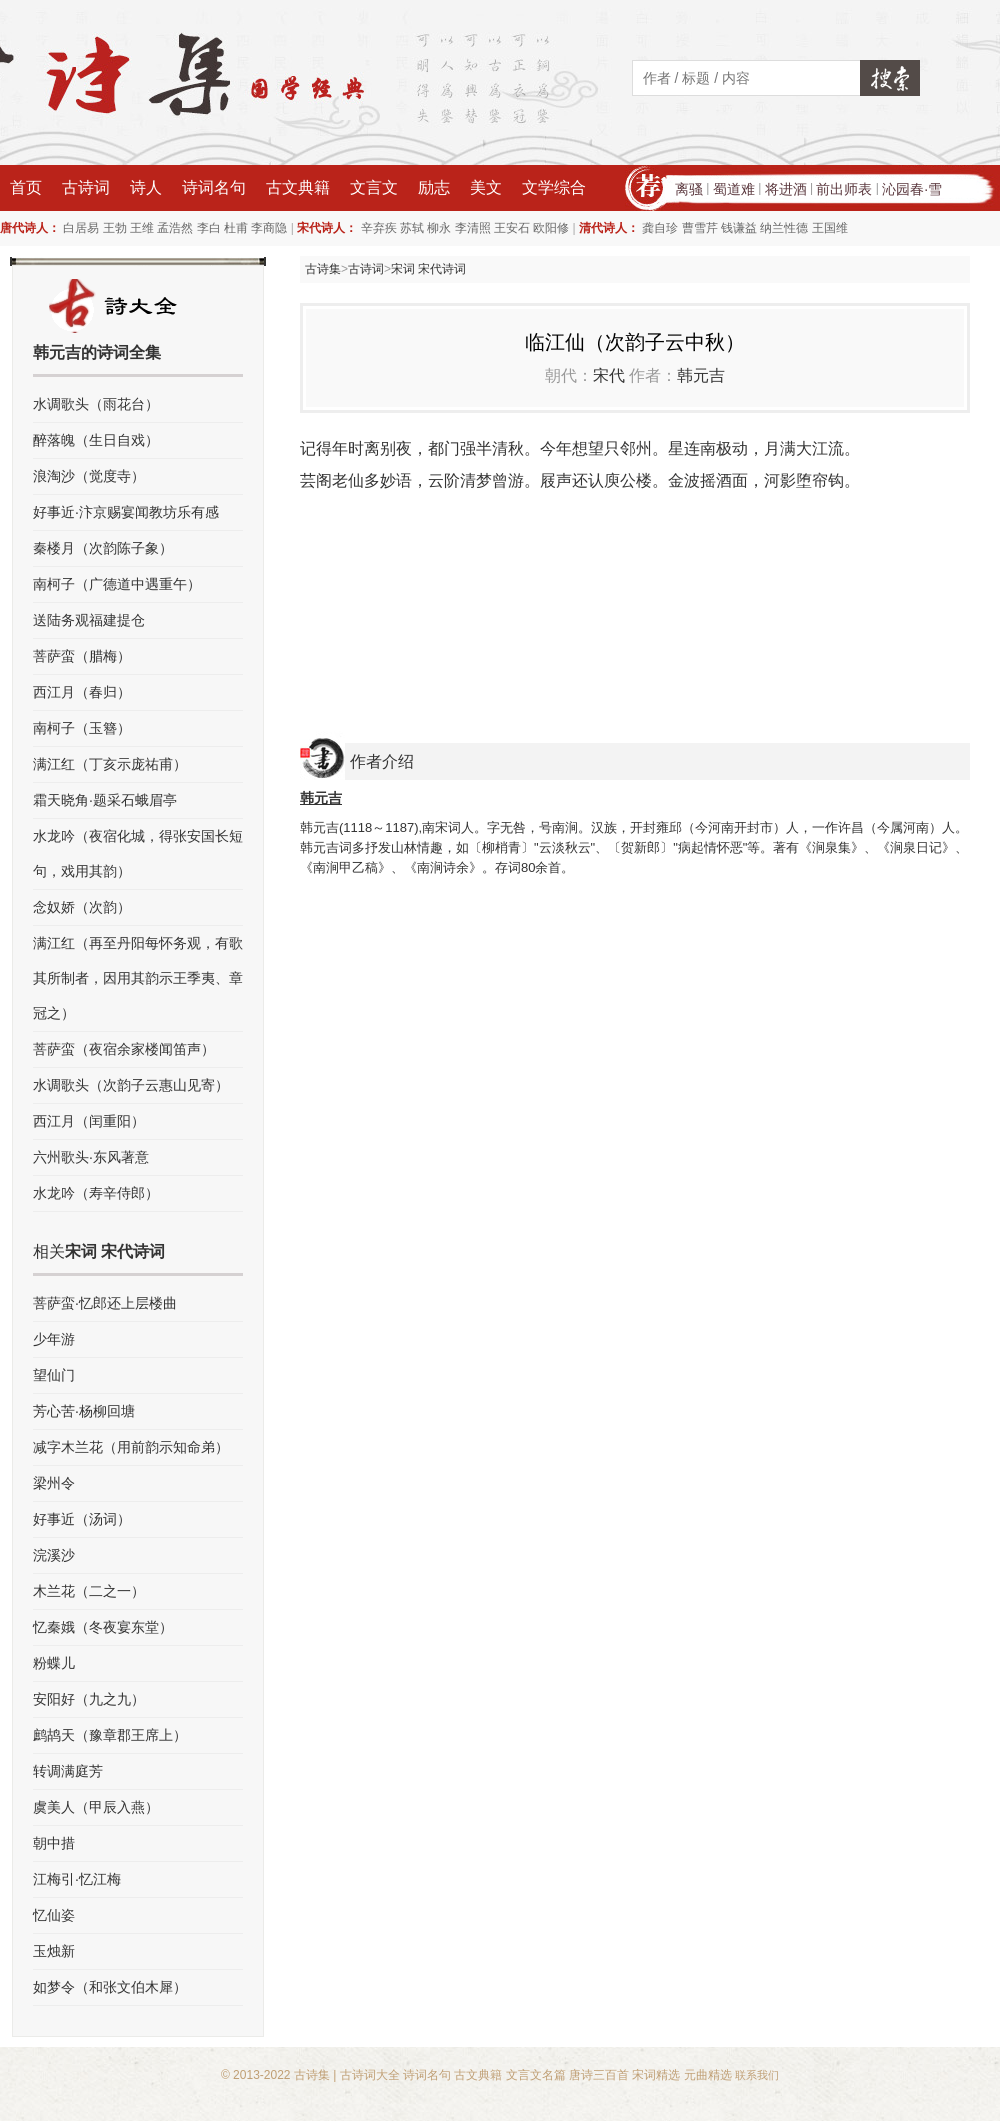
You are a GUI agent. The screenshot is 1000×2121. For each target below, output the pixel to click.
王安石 (512, 228)
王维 (142, 228)
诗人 (146, 187)
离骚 (689, 189)
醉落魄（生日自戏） (96, 440)
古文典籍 (298, 187)
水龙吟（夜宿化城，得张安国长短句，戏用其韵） (138, 853)
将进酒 (786, 189)
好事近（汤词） (82, 1519)
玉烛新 (54, 1951)
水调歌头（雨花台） (96, 404)
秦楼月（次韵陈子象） (103, 548)
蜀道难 (734, 189)
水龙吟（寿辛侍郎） (96, 1193)
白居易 (81, 228)
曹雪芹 (700, 228)
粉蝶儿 (54, 1663)
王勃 (115, 228)
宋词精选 (656, 2075)
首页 (26, 187)
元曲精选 (708, 2075)
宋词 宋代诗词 (428, 269)
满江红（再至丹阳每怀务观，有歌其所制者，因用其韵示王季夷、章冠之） (138, 978)
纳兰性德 (784, 228)
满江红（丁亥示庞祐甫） (110, 764)
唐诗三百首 (599, 2075)
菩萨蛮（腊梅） (82, 656)
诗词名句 (214, 187)
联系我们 (757, 2075)
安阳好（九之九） (89, 1699)
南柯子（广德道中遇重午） (117, 584)
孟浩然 (175, 228)
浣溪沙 (54, 1555)
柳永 (439, 228)
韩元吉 (701, 375)
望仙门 (54, 1375)
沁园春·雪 (912, 189)
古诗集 (323, 269)
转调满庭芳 (68, 1771)
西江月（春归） (82, 692)
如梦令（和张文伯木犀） (110, 1987)
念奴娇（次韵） (82, 907)
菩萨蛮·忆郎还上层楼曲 (105, 1303)
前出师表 (844, 189)
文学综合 (554, 187)
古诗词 (86, 187)
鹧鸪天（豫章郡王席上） (110, 1735)
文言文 (374, 187)
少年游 (54, 1339)
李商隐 (269, 228)
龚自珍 (660, 228)
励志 (434, 187)
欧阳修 (551, 228)
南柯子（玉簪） (82, 728)
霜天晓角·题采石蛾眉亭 (105, 800)
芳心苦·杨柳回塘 (84, 1411)
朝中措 (54, 1843)
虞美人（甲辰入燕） (96, 1807)
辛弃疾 (379, 228)
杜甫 (236, 228)
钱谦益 (739, 228)
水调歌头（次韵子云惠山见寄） (131, 1085)
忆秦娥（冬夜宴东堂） (103, 1627)
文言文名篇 (536, 2075)
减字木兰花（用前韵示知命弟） (131, 1447)
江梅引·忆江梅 (77, 1879)
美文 (486, 187)
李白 (209, 228)
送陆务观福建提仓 (89, 620)
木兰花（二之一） (89, 1591)
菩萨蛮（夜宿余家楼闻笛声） (124, 1049)
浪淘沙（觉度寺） (89, 476)
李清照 (473, 228)
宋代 (609, 375)
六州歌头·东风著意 (91, 1157)
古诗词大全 (370, 2075)
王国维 (830, 228)
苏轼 (412, 228)
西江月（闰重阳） (89, 1121)
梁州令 (54, 1483)
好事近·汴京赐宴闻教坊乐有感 (126, 512)
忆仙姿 (54, 1915)
